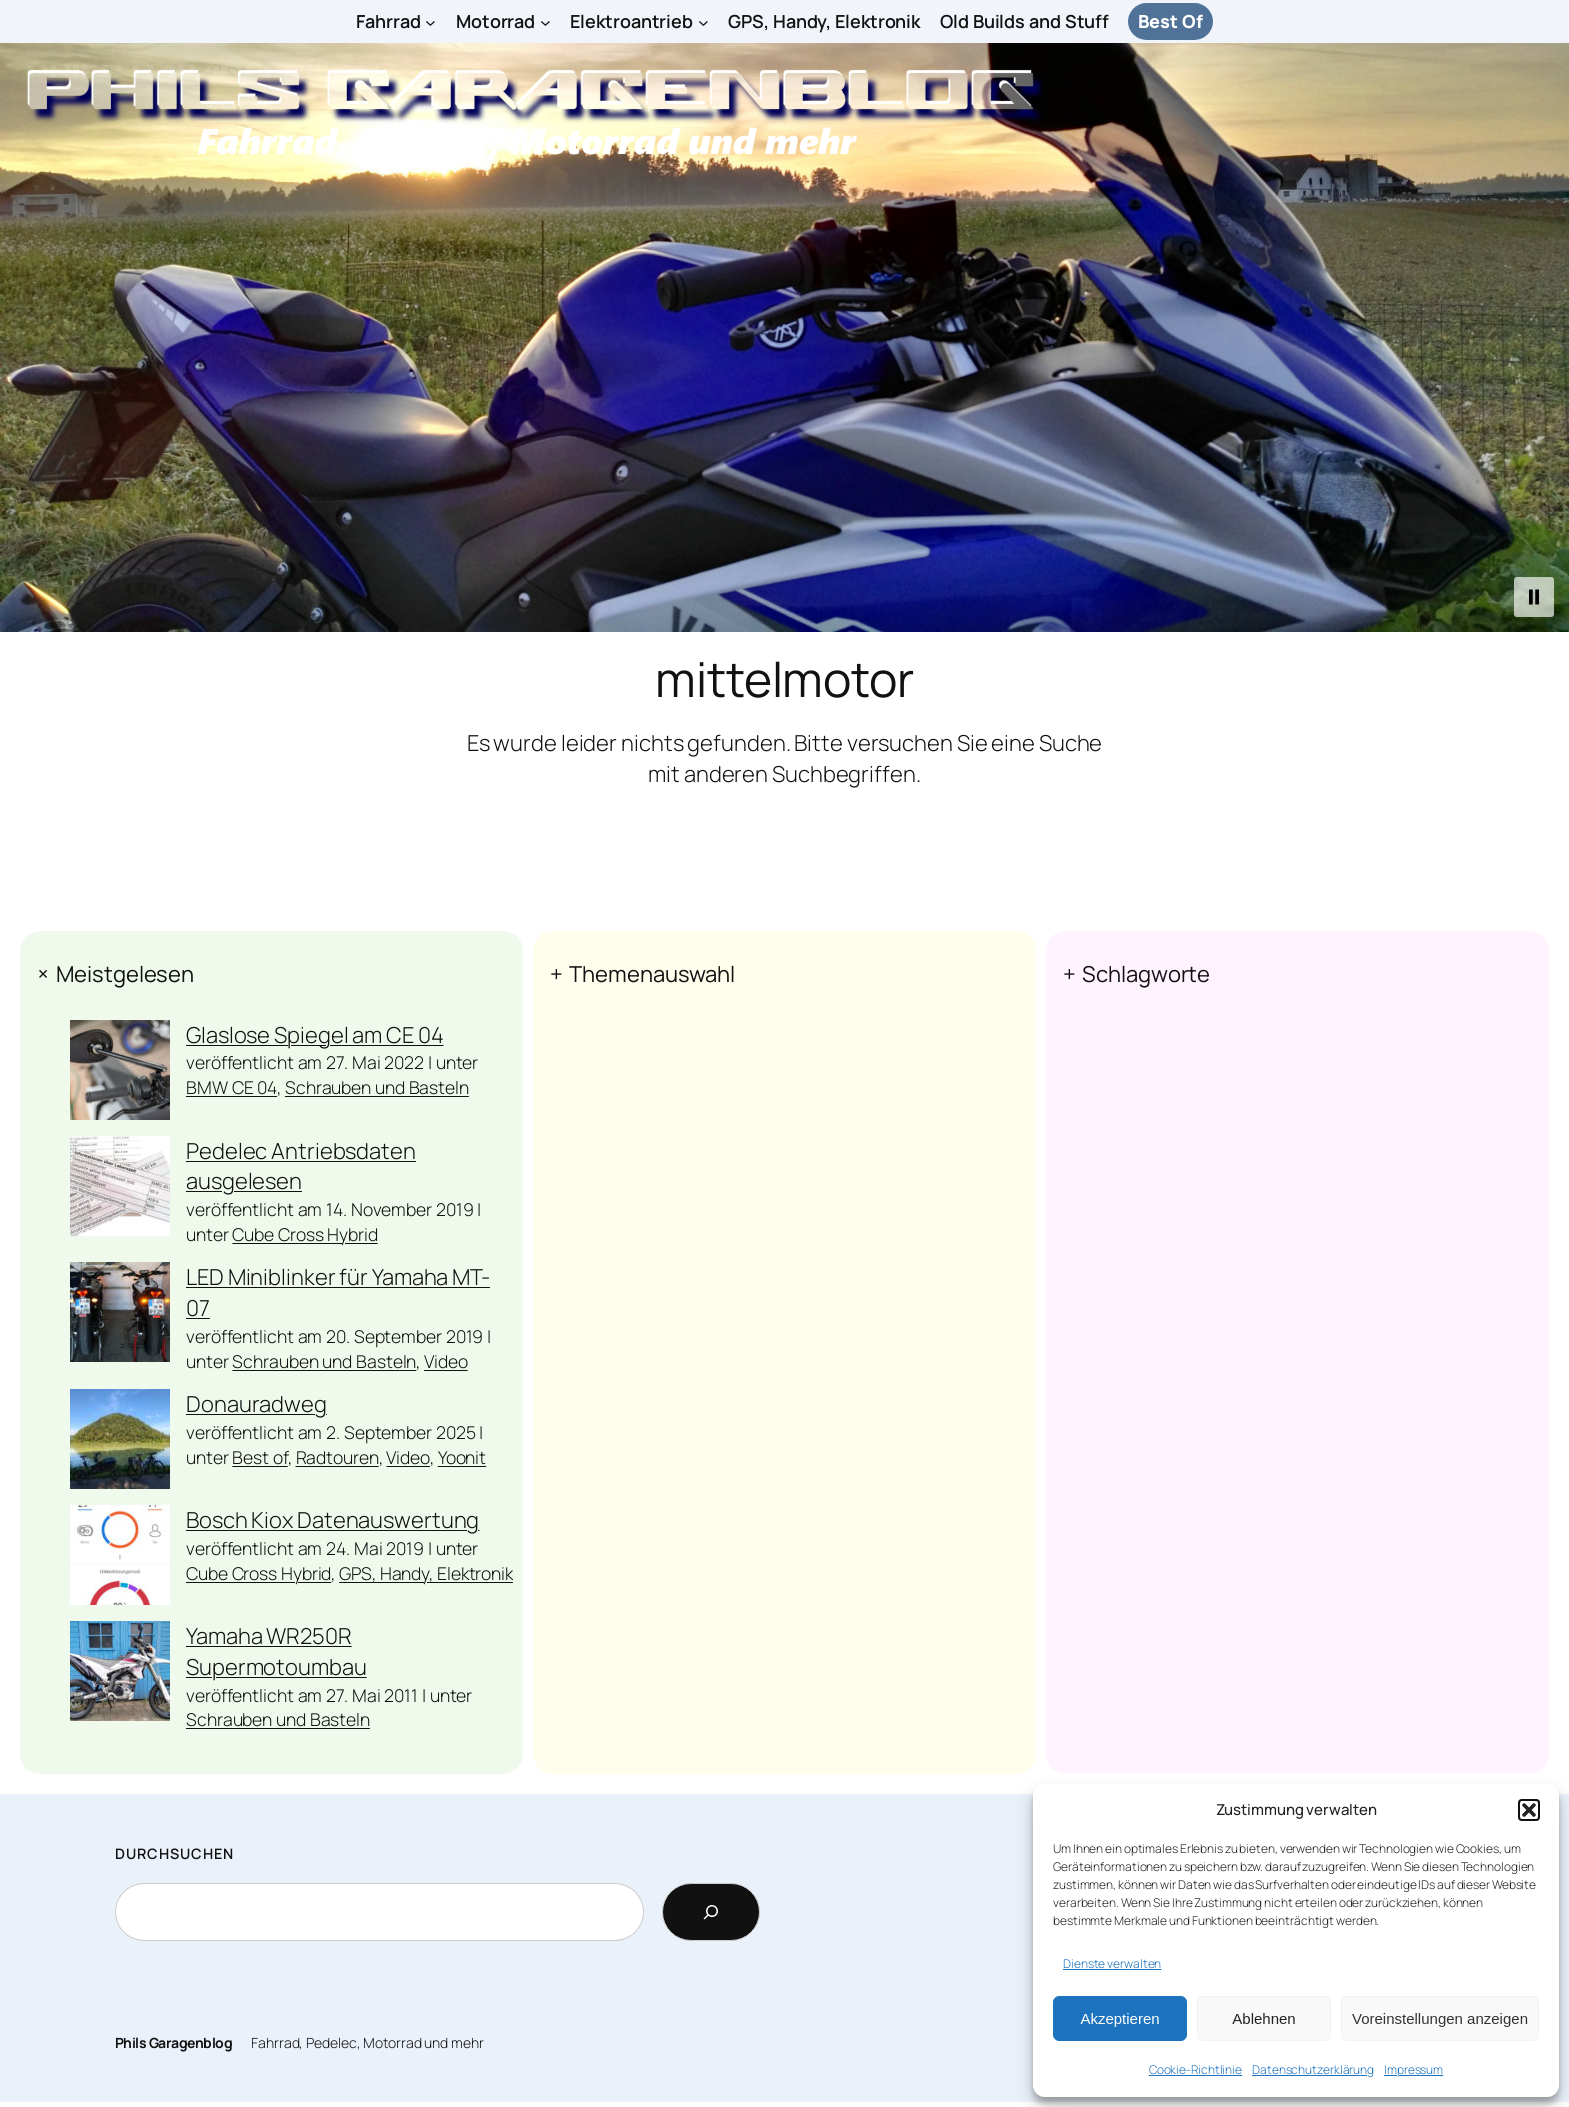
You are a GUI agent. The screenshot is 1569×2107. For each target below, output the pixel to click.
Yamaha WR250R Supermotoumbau (276, 1651)
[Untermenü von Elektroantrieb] (703, 21)
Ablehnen (1263, 2018)
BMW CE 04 (231, 1087)
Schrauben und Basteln (377, 1087)
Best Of (1170, 21)
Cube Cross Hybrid (304, 1234)
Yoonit (462, 1457)
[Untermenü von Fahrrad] (430, 21)
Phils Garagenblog (174, 2042)
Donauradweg (256, 1404)
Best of (259, 1457)
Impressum (1413, 2069)
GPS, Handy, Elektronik (426, 1573)
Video (446, 1361)
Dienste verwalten (1112, 1963)
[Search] (711, 1912)
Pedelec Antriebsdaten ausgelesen (301, 1166)
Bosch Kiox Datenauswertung (332, 1520)
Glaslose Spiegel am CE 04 (315, 1035)
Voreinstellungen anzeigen (1440, 2018)
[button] (1529, 1810)
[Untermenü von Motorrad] (545, 21)
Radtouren (337, 1457)
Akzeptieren (1119, 2018)
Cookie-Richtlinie (1195, 2069)
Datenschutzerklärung (1313, 2069)
